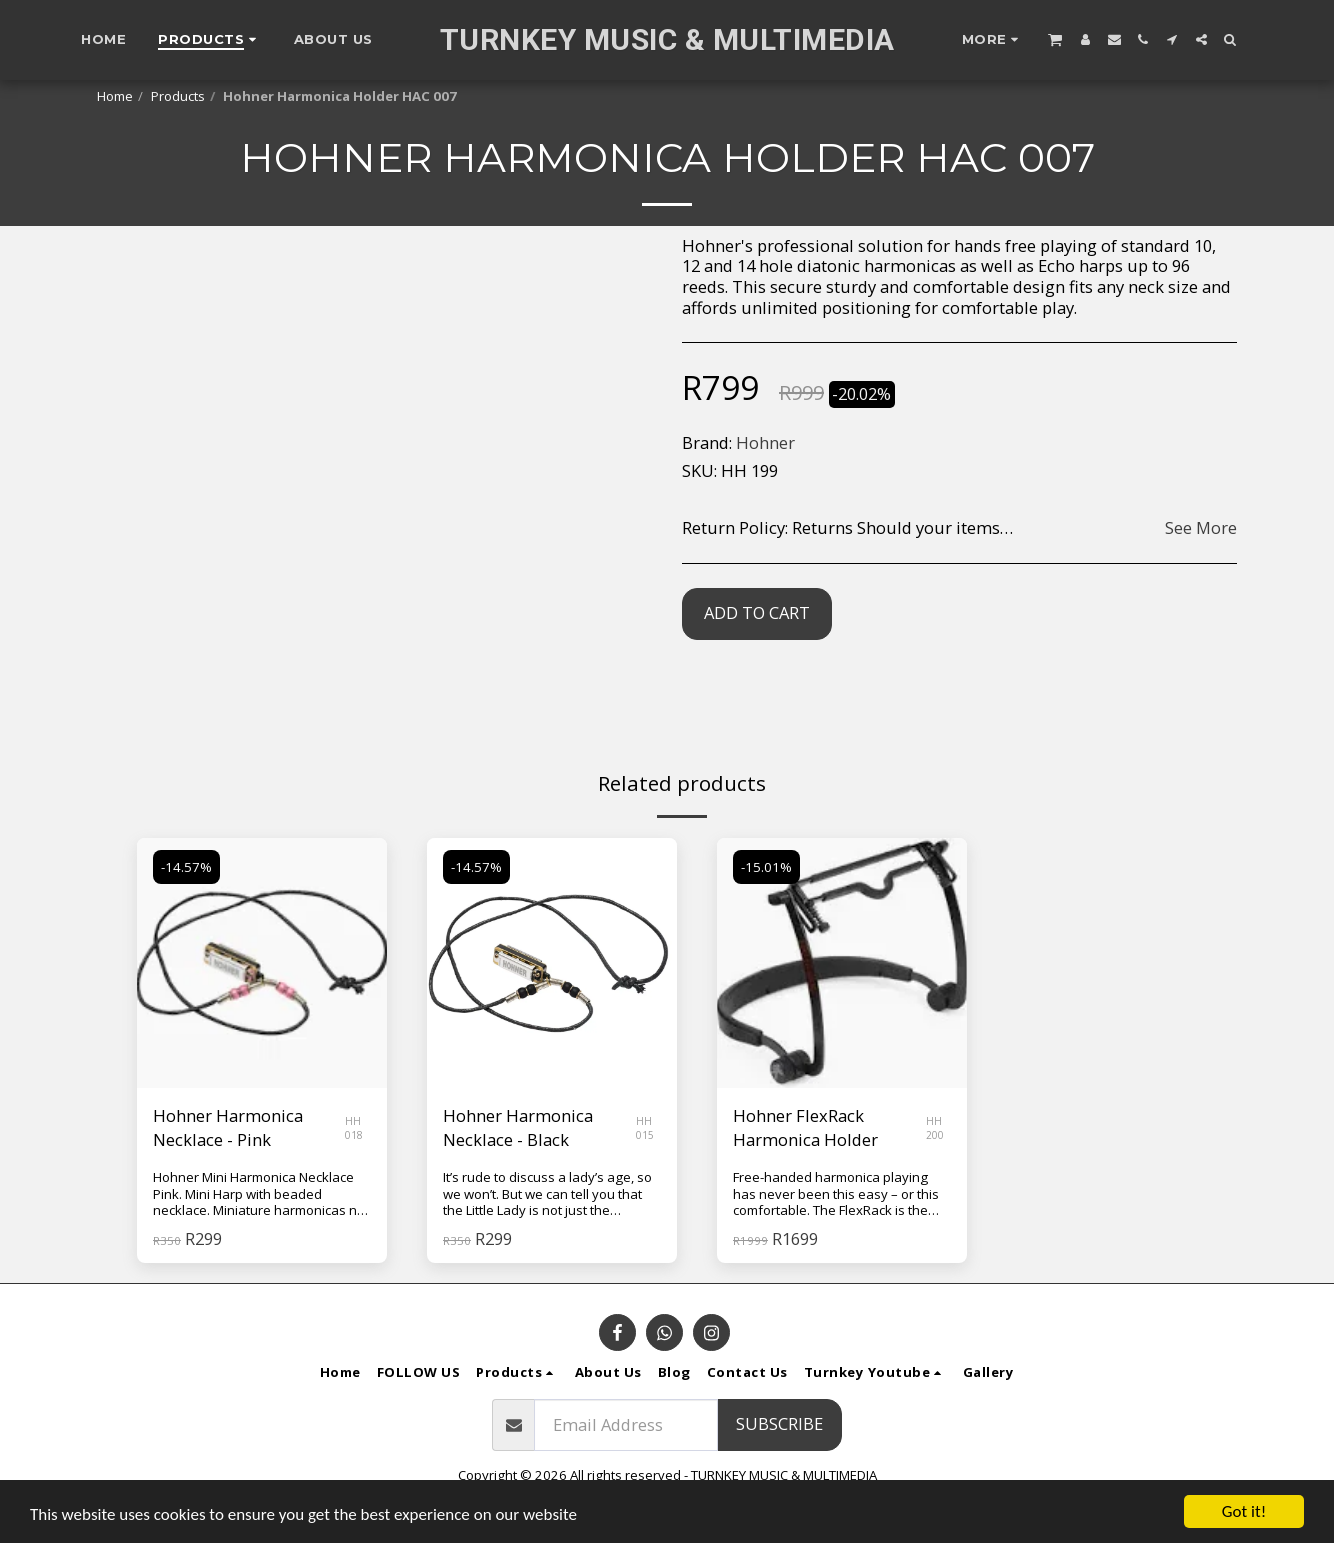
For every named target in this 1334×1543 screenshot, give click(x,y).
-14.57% (186, 867)
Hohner (765, 442)
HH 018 (354, 1128)
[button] (1055, 39)
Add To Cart (757, 612)
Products (178, 96)
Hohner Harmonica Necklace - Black (518, 1128)
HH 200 (935, 1128)
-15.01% (766, 867)
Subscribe (779, 1423)
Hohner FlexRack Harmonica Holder (805, 1128)
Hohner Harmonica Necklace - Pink (228, 1128)
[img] (262, 963)
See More (1201, 528)
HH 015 (645, 1128)
